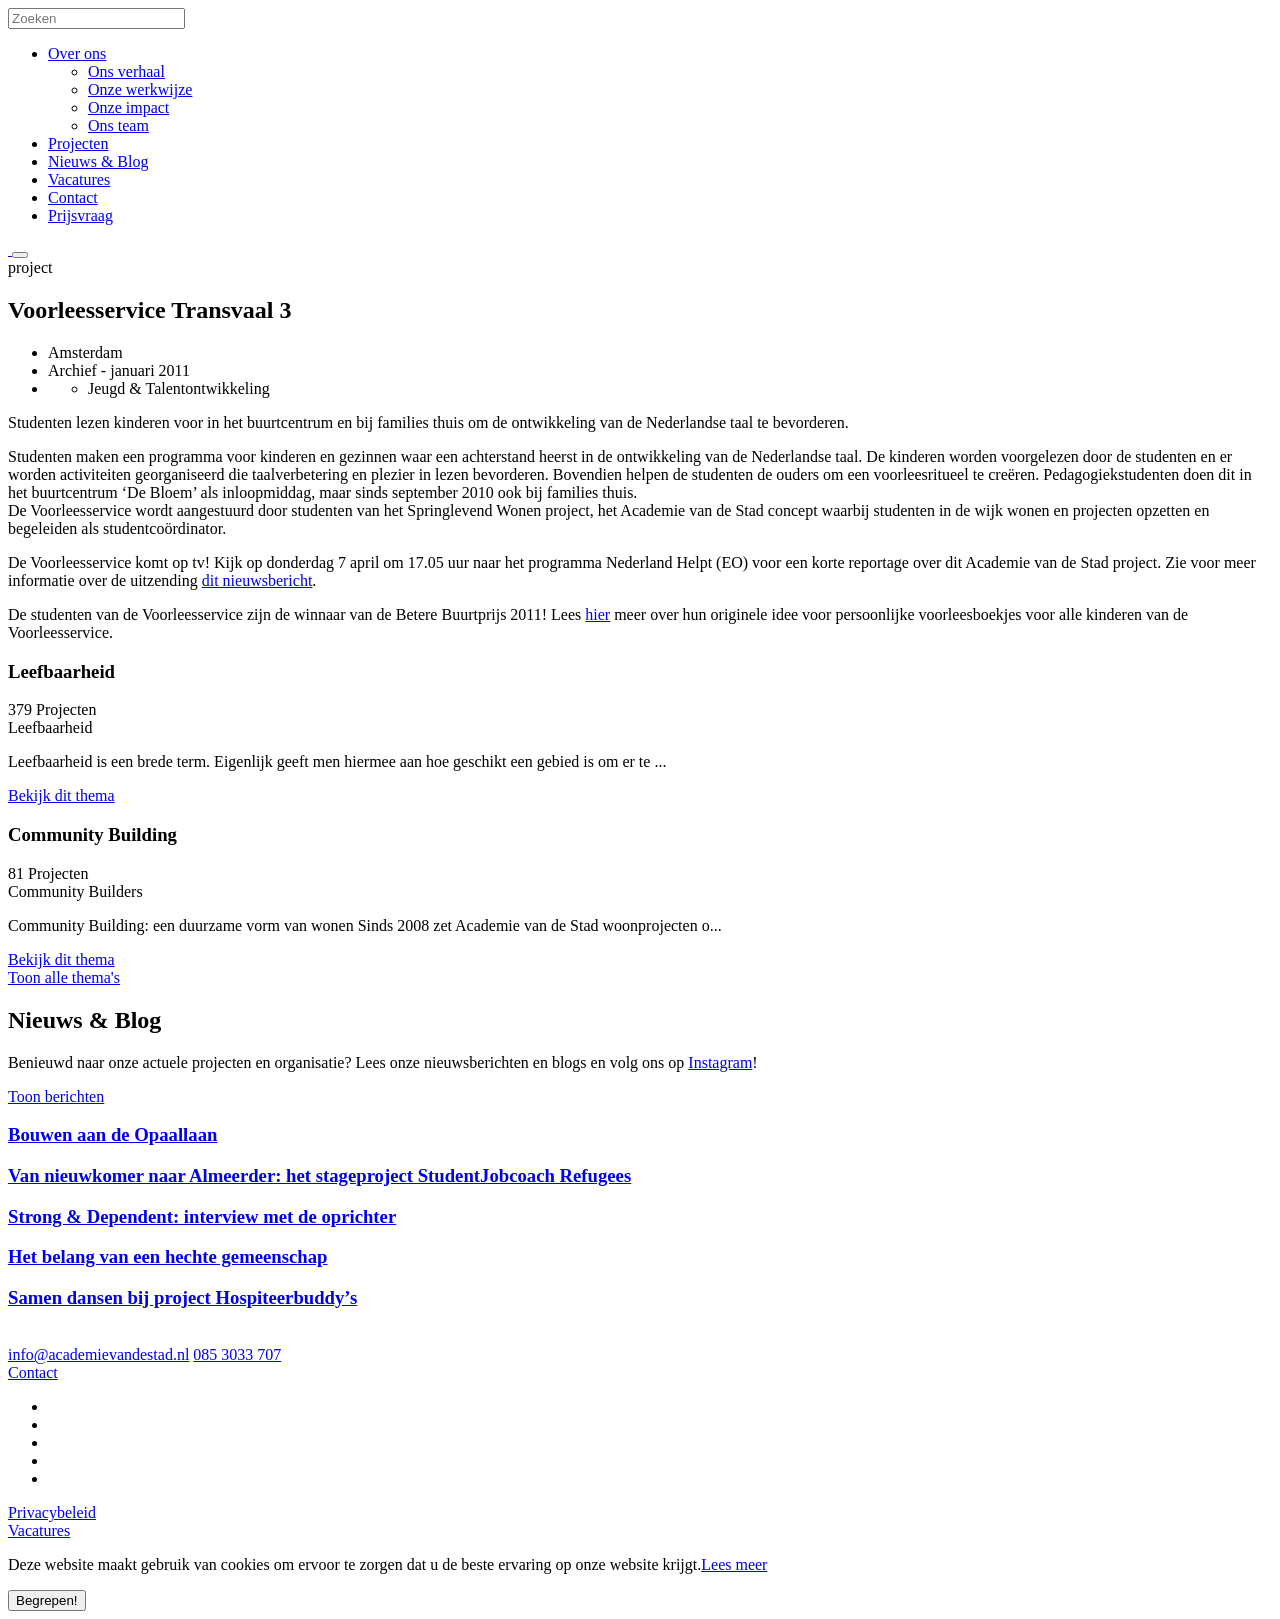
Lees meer (734, 1564)
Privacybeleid (52, 1512)
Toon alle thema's (64, 977)
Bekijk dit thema (61, 795)
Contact (73, 197)
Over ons (77, 53)
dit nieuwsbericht (257, 580)
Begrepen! (47, 1600)
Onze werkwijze (140, 89)
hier (597, 614)
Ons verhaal (126, 71)
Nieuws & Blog (98, 161)
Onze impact (128, 107)
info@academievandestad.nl (98, 1354)
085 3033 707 (237, 1354)
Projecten (78, 143)
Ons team (118, 125)
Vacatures (79, 179)
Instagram (720, 1062)
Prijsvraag (80, 215)
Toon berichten (56, 1096)
